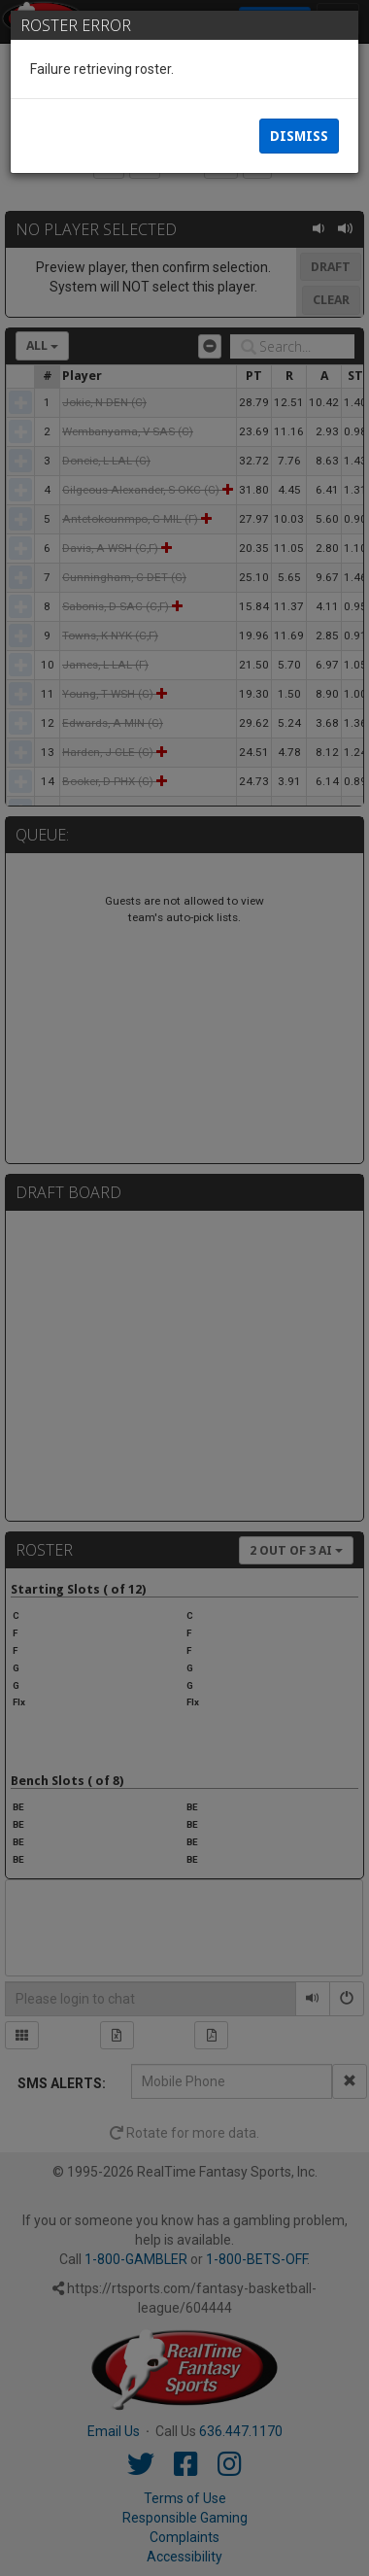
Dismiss (299, 136)
